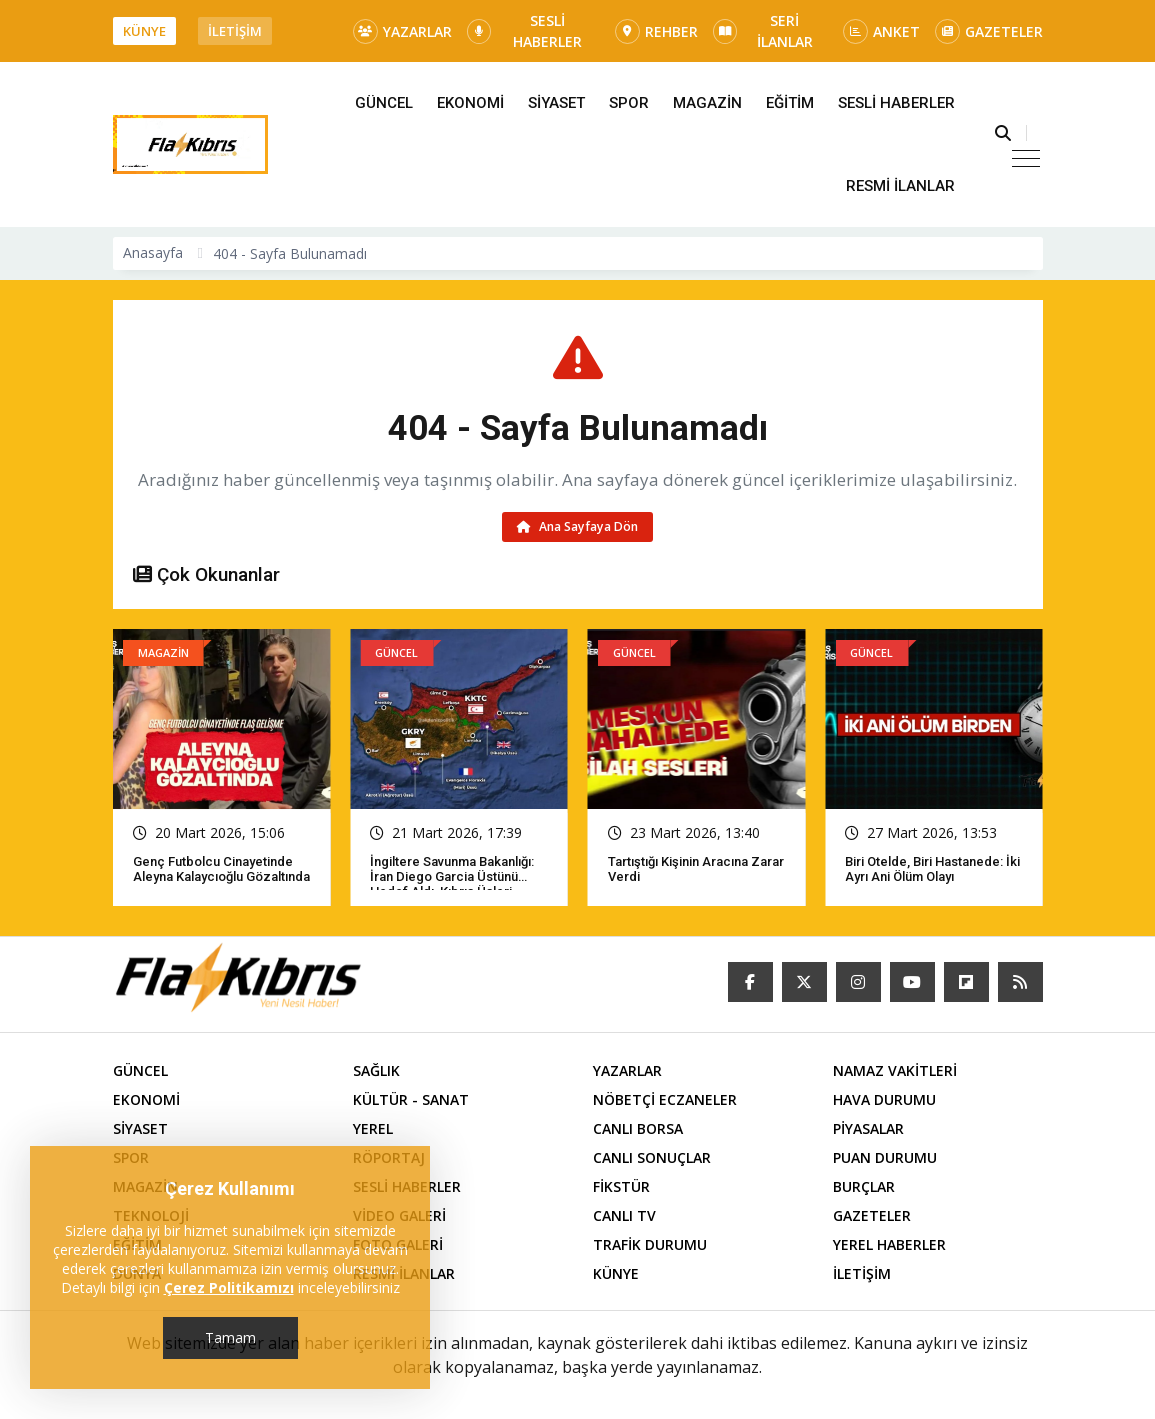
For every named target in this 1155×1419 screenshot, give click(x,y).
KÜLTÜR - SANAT (411, 1099)
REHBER (656, 31)
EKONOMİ (470, 103)
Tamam (230, 1337)
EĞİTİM (790, 103)
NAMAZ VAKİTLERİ (895, 1070)
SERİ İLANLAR (763, 31)
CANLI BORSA (638, 1128)
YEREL (373, 1128)
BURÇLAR (864, 1186)
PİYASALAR (868, 1128)
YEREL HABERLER (889, 1244)
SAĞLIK (376, 1070)
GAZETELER (989, 31)
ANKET (881, 31)
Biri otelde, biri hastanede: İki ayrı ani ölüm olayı (932, 869)
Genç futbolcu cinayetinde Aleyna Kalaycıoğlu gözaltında (221, 869)
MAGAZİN (707, 103)
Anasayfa (153, 252)
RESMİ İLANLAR (900, 186)
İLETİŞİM (235, 31)
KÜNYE (144, 31)
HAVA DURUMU (884, 1099)
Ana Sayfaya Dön (577, 526)
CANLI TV (624, 1215)
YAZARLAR (402, 31)
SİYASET (556, 103)
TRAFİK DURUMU (650, 1244)
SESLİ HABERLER (525, 31)
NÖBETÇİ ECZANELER (665, 1099)
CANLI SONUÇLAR (652, 1157)
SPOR (629, 103)
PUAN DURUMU (885, 1157)
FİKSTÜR (621, 1186)
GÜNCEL (384, 103)
